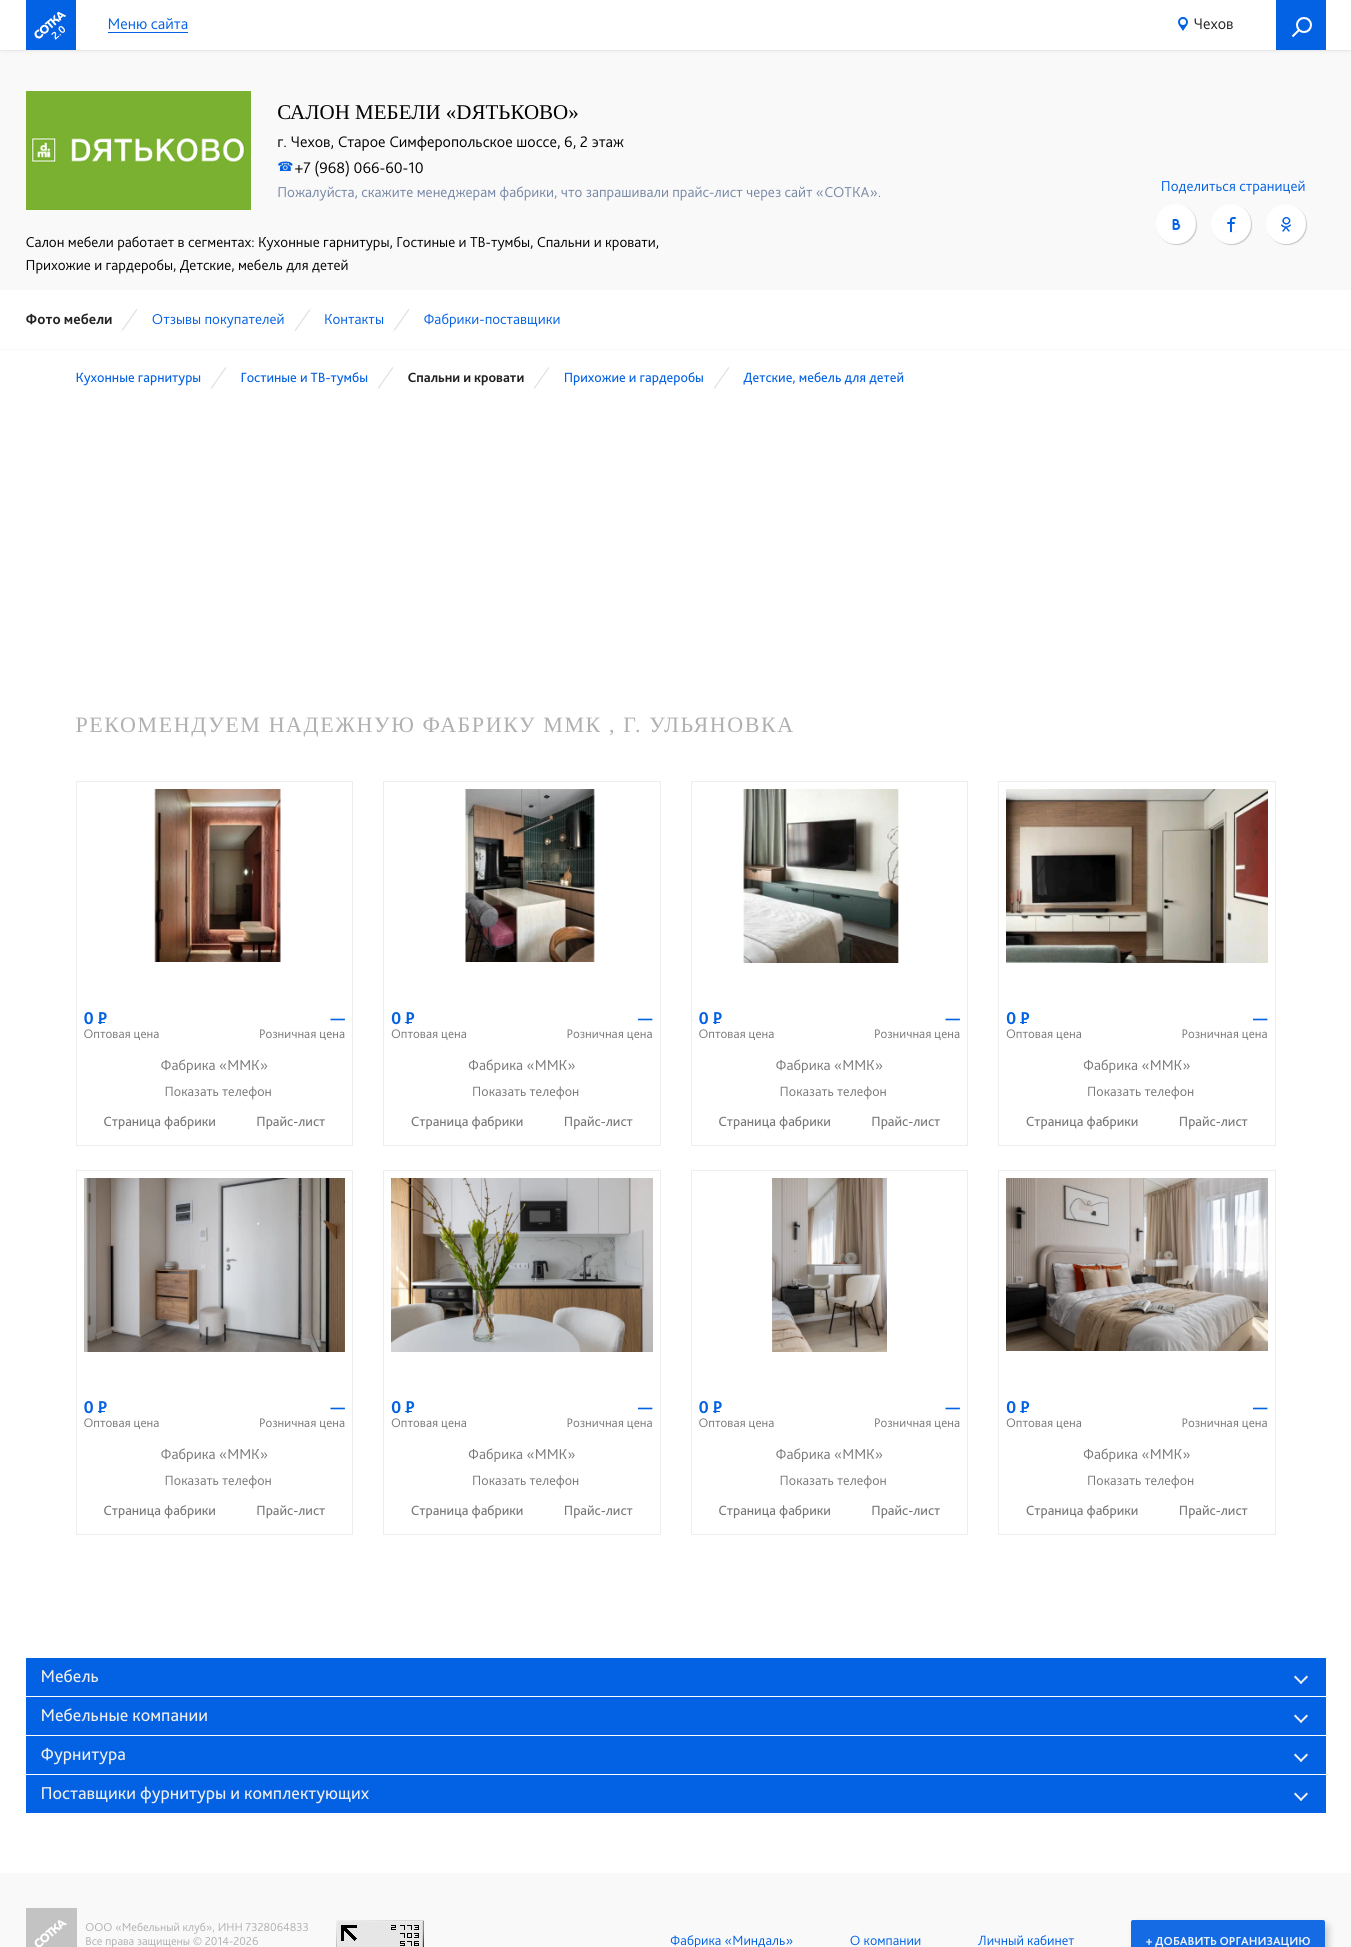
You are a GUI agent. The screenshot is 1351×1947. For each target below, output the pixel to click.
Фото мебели (69, 319)
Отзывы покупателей (218, 319)
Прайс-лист (290, 1122)
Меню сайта (148, 24)
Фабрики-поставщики (491, 319)
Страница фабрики (161, 1122)
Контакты (354, 319)
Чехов (1214, 23)
